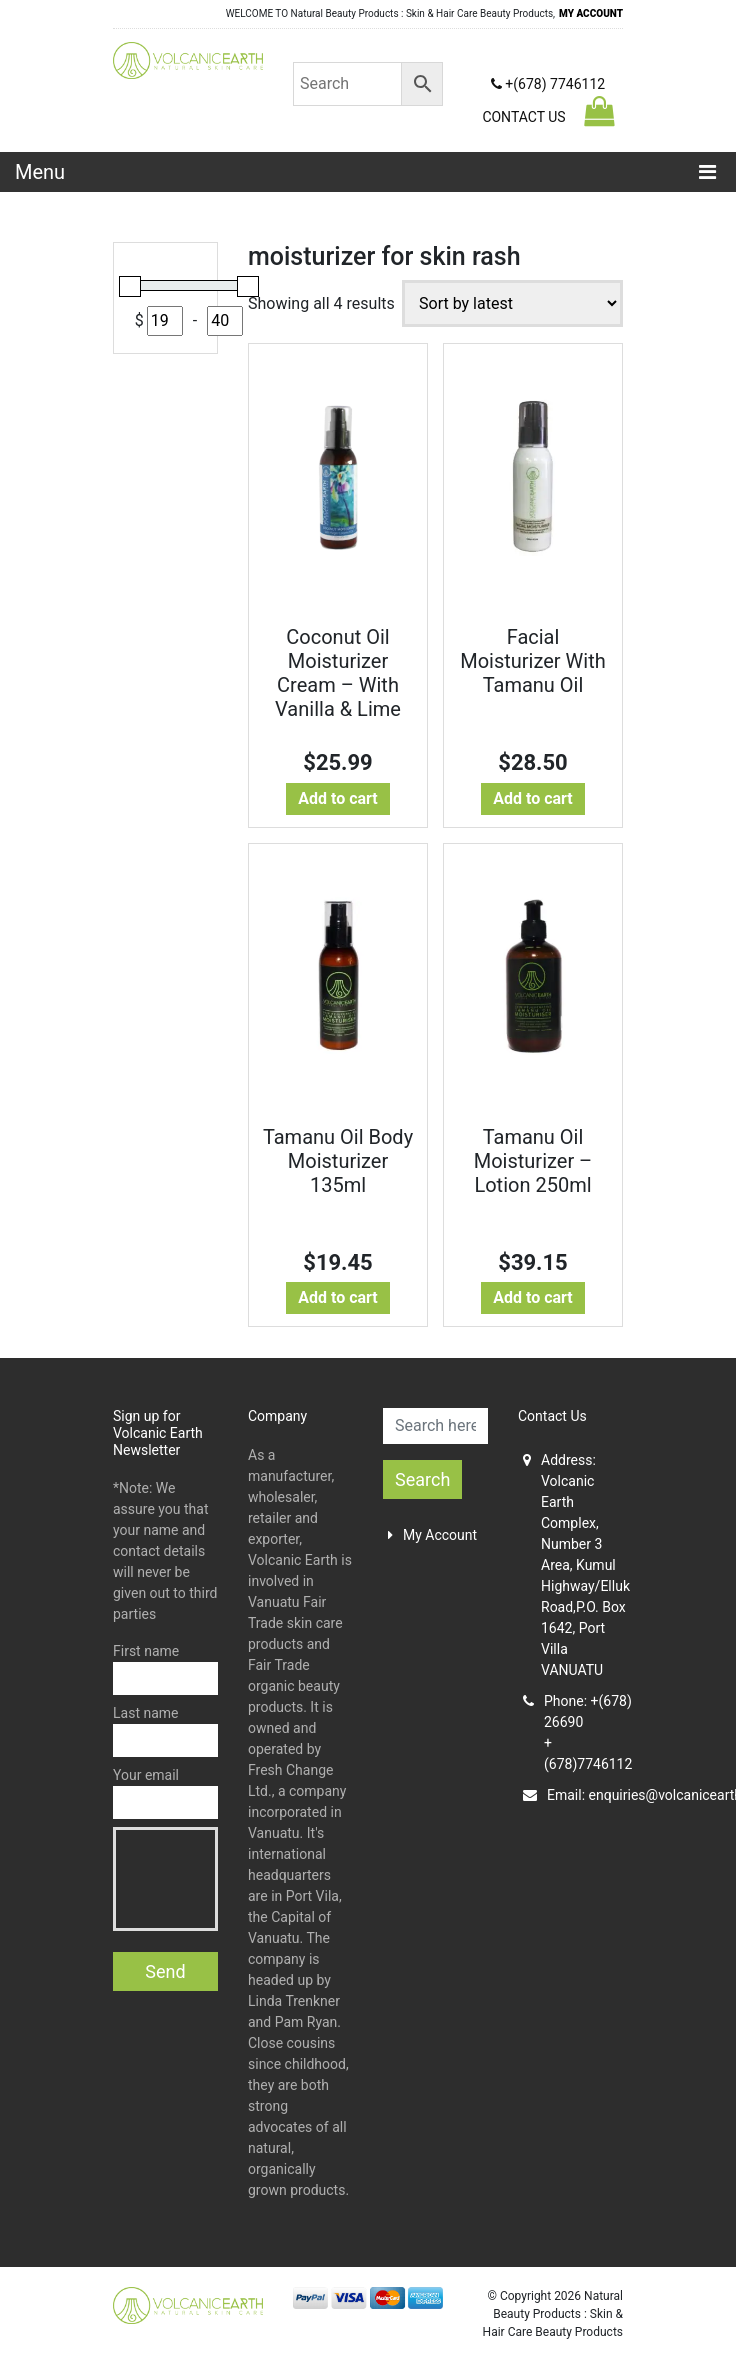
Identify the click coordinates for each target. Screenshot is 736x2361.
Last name (165, 1731)
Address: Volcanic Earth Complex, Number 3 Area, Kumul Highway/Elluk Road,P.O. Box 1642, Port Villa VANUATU (573, 1565)
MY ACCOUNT (591, 13)
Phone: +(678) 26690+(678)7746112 (573, 1732)
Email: (573, 1795)
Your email (165, 1793)
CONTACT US (523, 117)
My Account (432, 1535)
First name (165, 1669)
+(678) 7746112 (548, 84)
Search (422, 1479)
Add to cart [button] (338, 798)
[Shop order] (512, 303)
